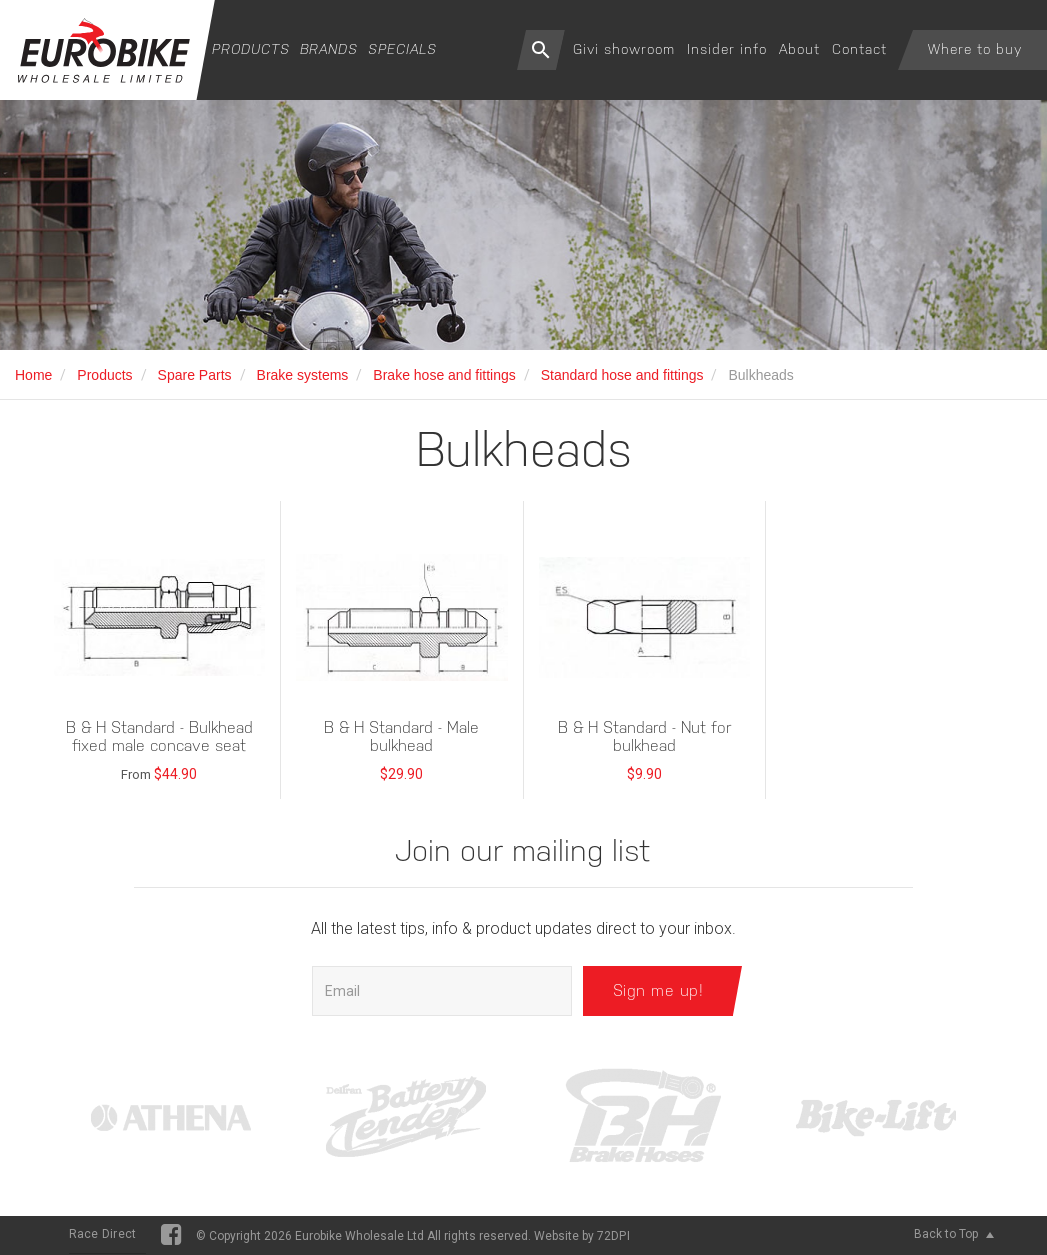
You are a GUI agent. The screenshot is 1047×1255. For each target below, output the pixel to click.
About (799, 49)
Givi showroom (624, 49)
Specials (402, 49)
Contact (859, 49)
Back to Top (954, 1234)
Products (251, 49)
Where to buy (975, 49)
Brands (329, 49)
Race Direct (103, 1234)
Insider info (727, 49)
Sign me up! (658, 990)
